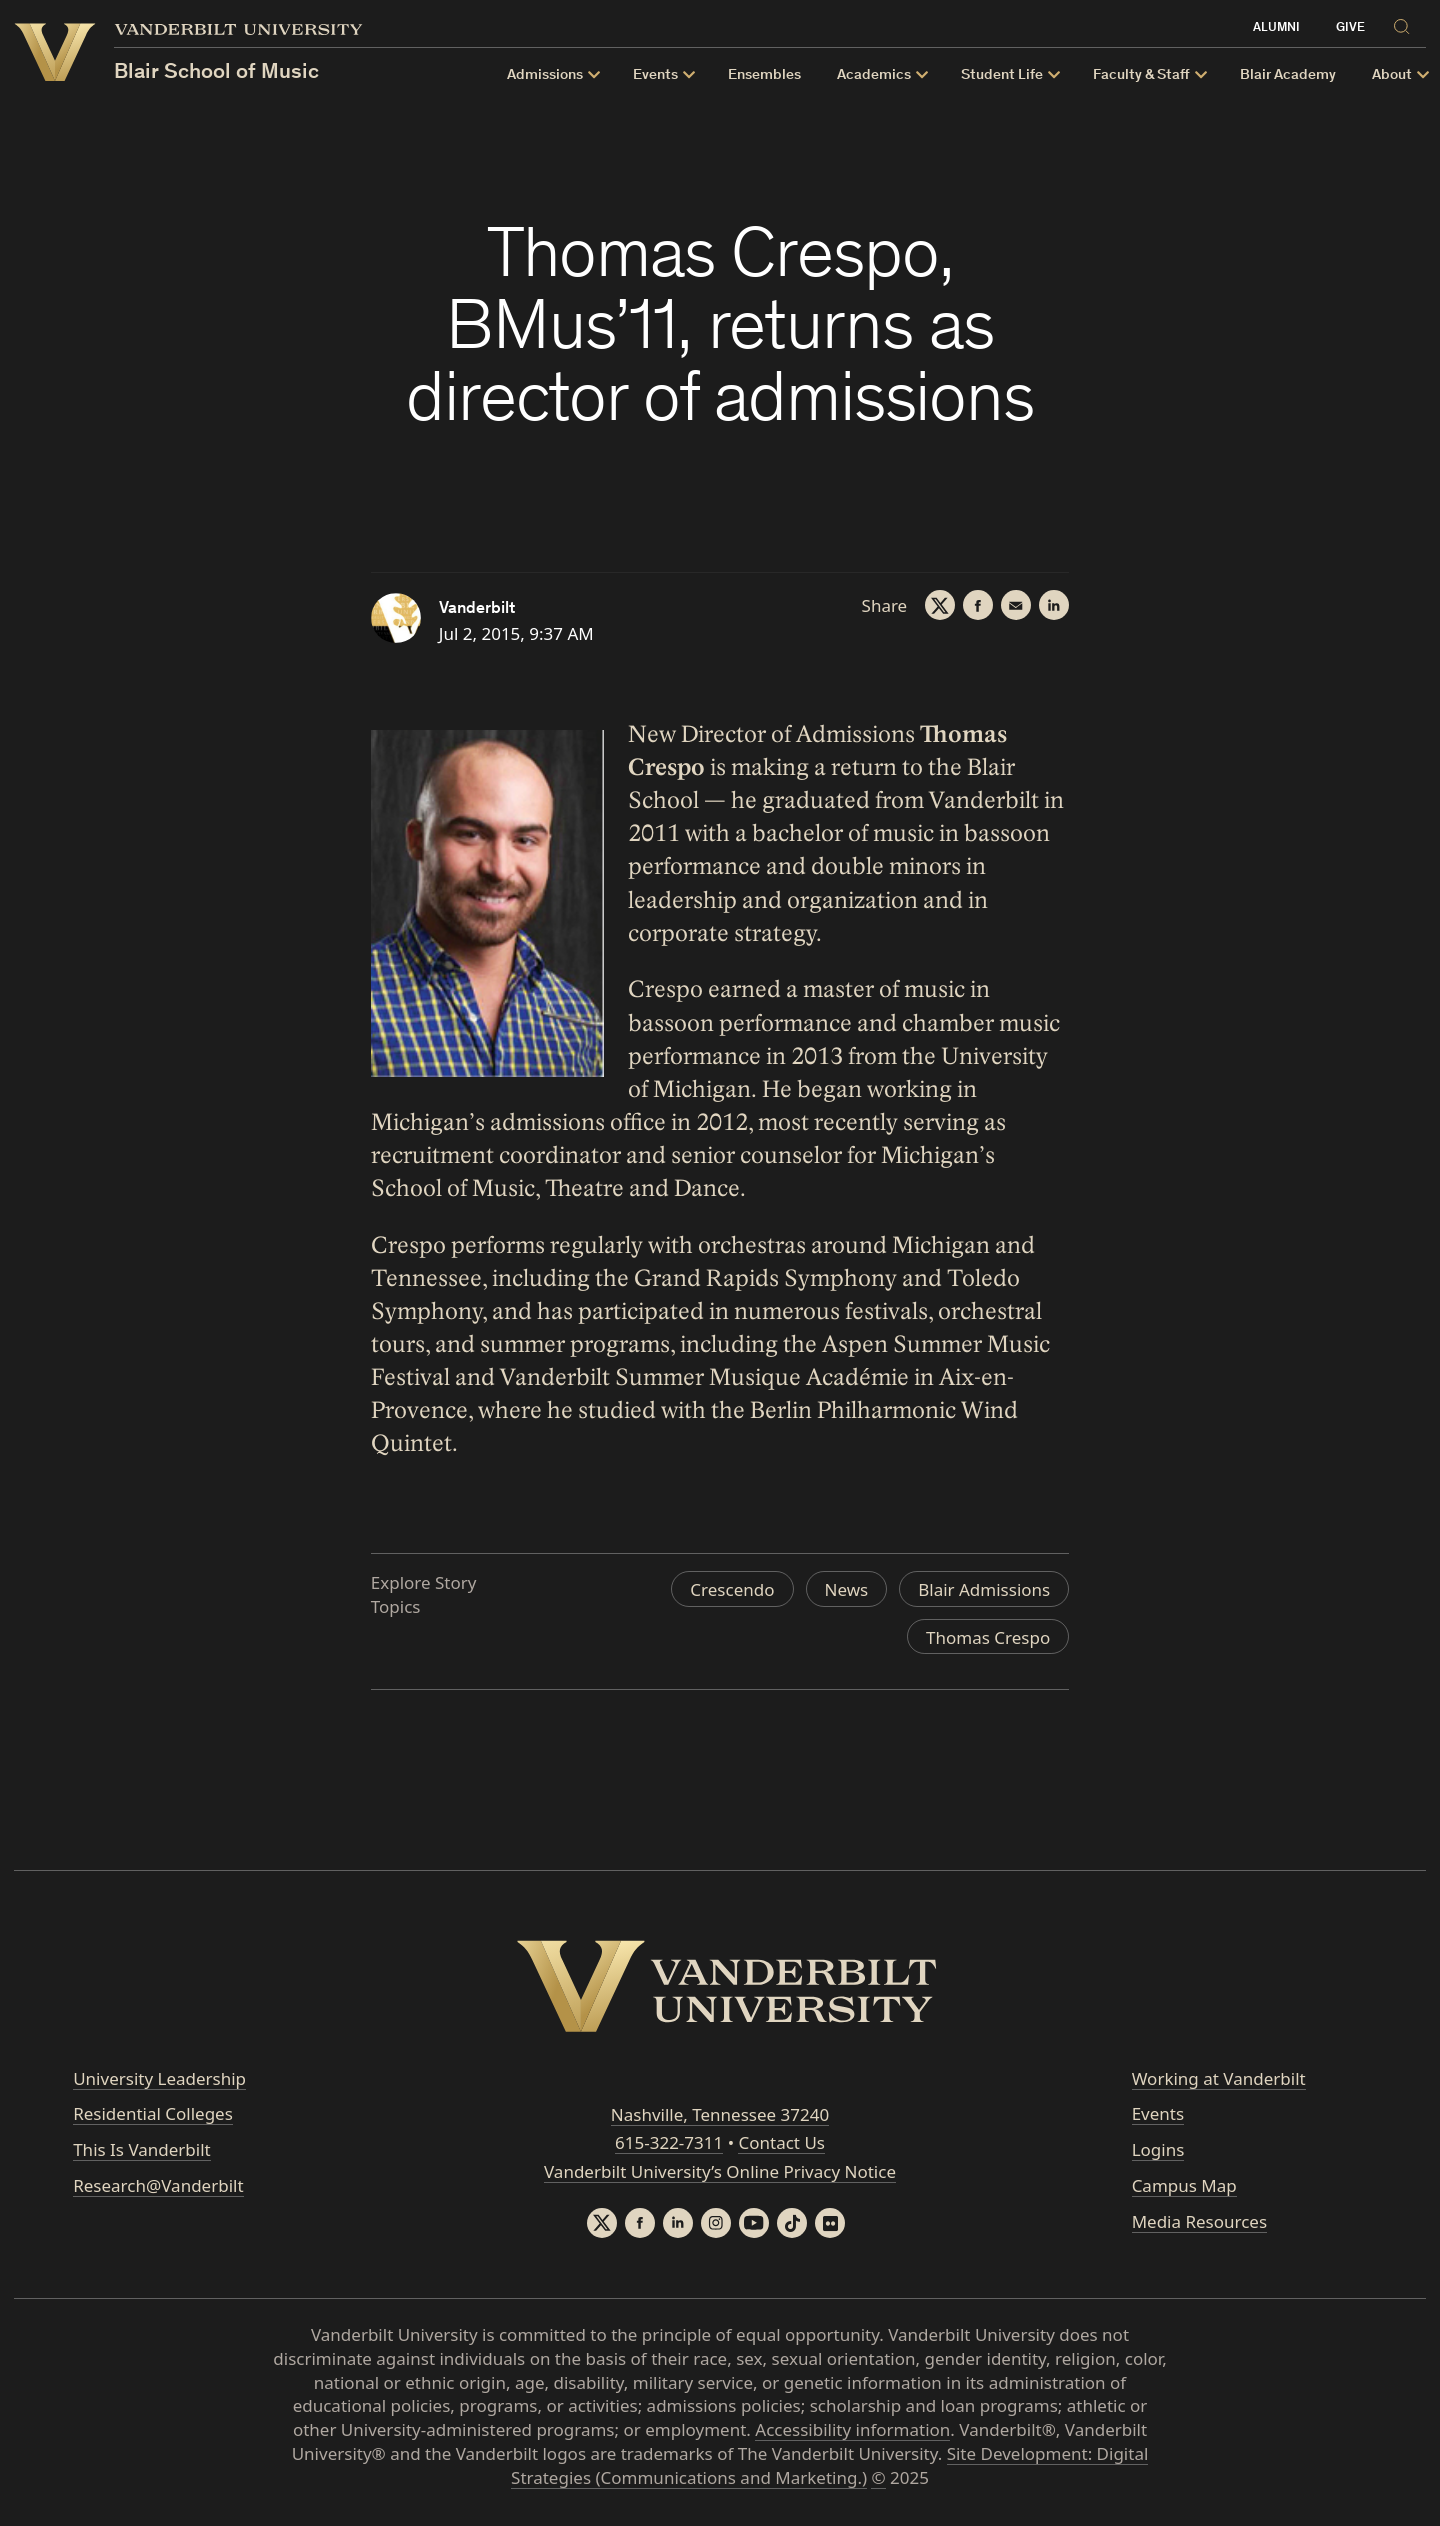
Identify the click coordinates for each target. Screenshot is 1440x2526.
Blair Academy (1288, 75)
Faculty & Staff (1141, 75)
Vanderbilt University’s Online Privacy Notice (720, 2171)
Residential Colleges (153, 2113)
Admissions (545, 75)
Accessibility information (852, 2429)
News (847, 1589)
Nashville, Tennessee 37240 (720, 2114)
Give (1350, 28)
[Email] (1016, 605)
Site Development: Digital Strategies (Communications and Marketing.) (829, 2465)
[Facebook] (978, 605)
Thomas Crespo (988, 1637)
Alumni (1276, 28)
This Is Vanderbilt (142, 2149)
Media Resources (1199, 2221)
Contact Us (781, 2142)
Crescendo (732, 1589)
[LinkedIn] (1054, 605)
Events (655, 75)
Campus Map (1184, 2185)
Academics (874, 75)
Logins (1158, 2149)
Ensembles (764, 75)
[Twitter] (940, 605)
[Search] (1405, 25)
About (1392, 75)
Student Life (1002, 75)
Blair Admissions (984, 1589)
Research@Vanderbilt (158, 2185)
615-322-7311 (669, 2142)
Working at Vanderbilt (1219, 2078)
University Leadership (159, 2078)
